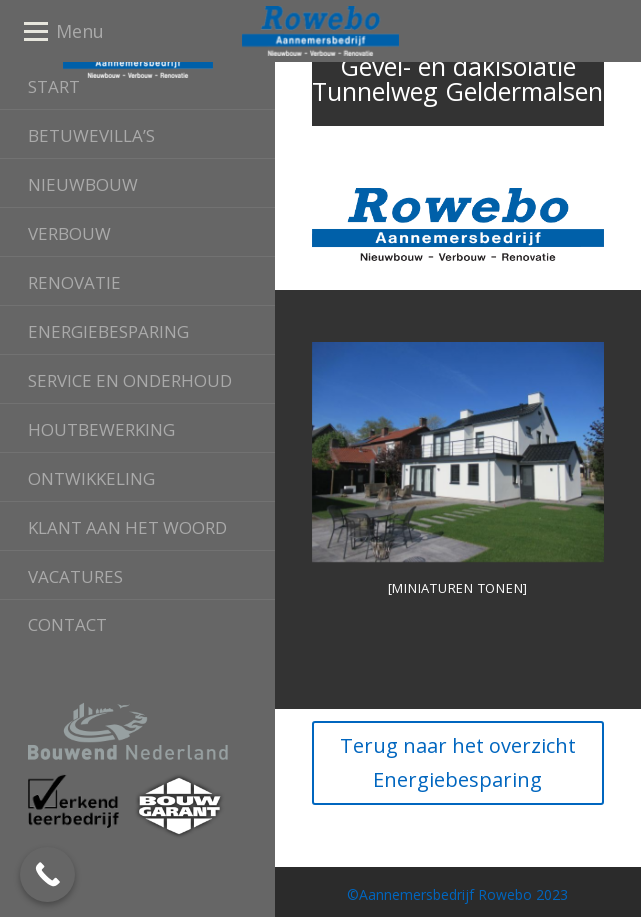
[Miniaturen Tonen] (458, 588)
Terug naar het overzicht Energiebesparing (458, 762)
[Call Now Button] (47, 874)
